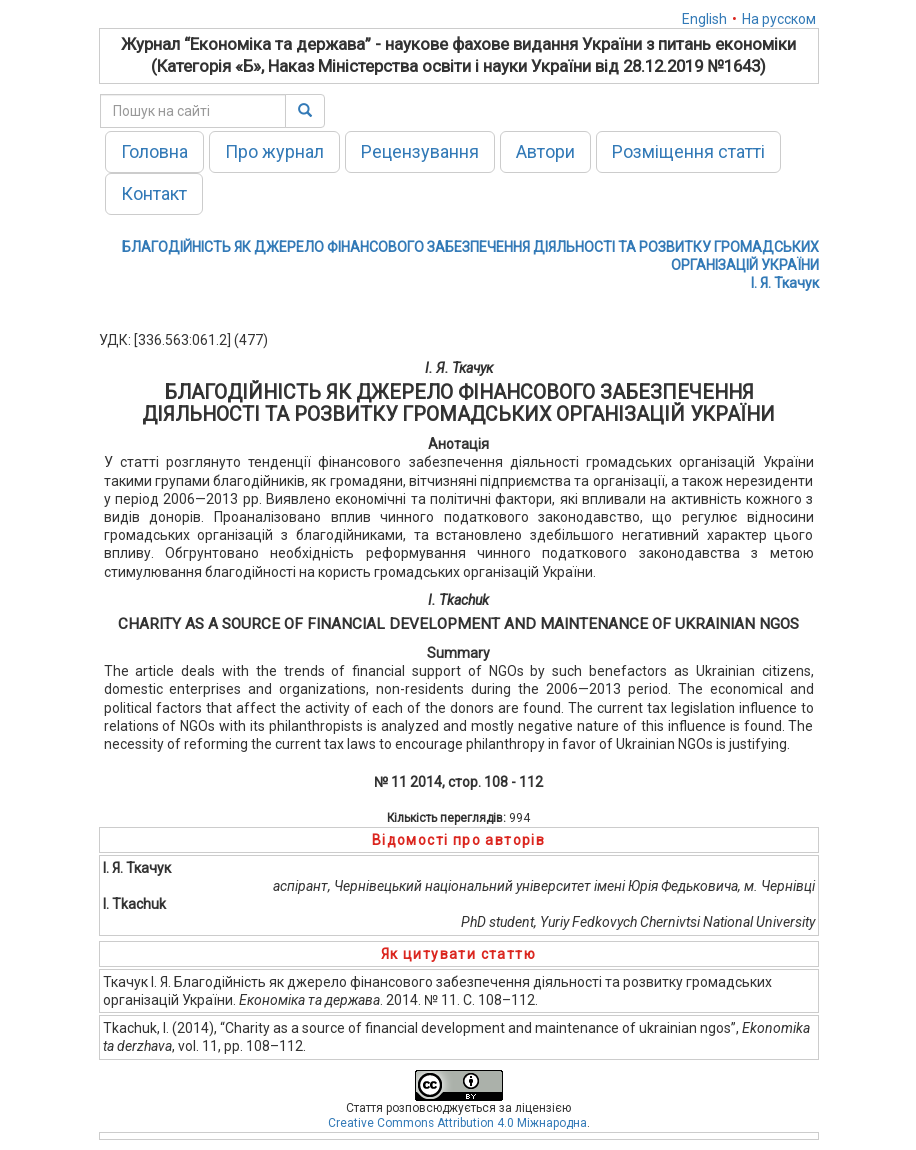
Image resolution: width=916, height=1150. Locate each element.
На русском (779, 19)
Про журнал (274, 151)
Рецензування (420, 151)
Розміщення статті (688, 151)
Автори (545, 151)
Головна (154, 151)
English (704, 19)
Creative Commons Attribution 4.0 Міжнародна (457, 1123)
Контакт (154, 193)
